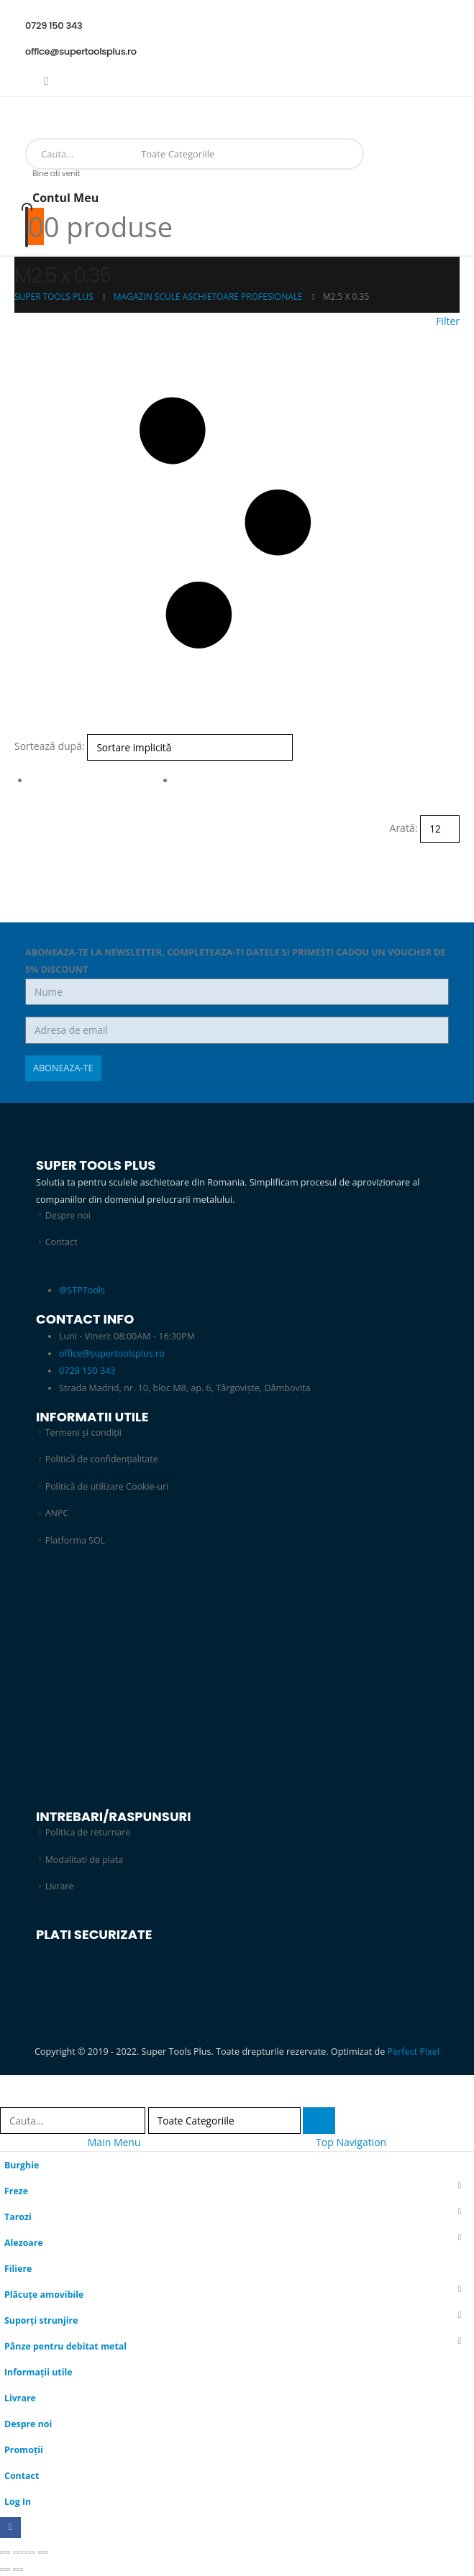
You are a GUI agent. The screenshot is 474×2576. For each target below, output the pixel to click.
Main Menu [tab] (114, 2143)
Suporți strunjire (41, 2321)
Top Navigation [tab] (351, 2143)
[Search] (239, 153)
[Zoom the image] (216, 1588)
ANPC (57, 1514)
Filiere (18, 2269)
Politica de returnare (88, 1833)
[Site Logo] (54, 131)
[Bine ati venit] (237, 194)
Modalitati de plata (84, 1860)
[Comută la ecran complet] (18, 2553)
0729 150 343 (87, 1371)
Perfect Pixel (414, 2052)
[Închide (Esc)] (43, 2553)
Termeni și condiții (84, 1432)
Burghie (22, 2166)
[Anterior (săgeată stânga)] (5, 2571)
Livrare (59, 1887)
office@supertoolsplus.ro (112, 1353)
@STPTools (82, 1290)
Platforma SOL (75, 1540)
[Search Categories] (181, 153)
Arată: (404, 828)
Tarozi (18, 2217)
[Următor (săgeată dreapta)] (18, 2571)
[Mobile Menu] (30, 114)
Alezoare (24, 2243)
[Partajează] (30, 2553)
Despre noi (68, 1215)
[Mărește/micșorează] (5, 2553)
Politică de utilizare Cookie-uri (107, 1486)
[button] (237, 523)
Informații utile (38, 2373)
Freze (16, 2192)
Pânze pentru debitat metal (66, 2347)
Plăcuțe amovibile (44, 2295)
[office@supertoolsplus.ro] (237, 52)
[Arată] (440, 828)
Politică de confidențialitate (102, 1459)
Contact (61, 1242)
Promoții (24, 2450)
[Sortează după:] (190, 747)
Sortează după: (49, 746)
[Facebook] (46, 80)
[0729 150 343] (237, 26)
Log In (18, 2502)
